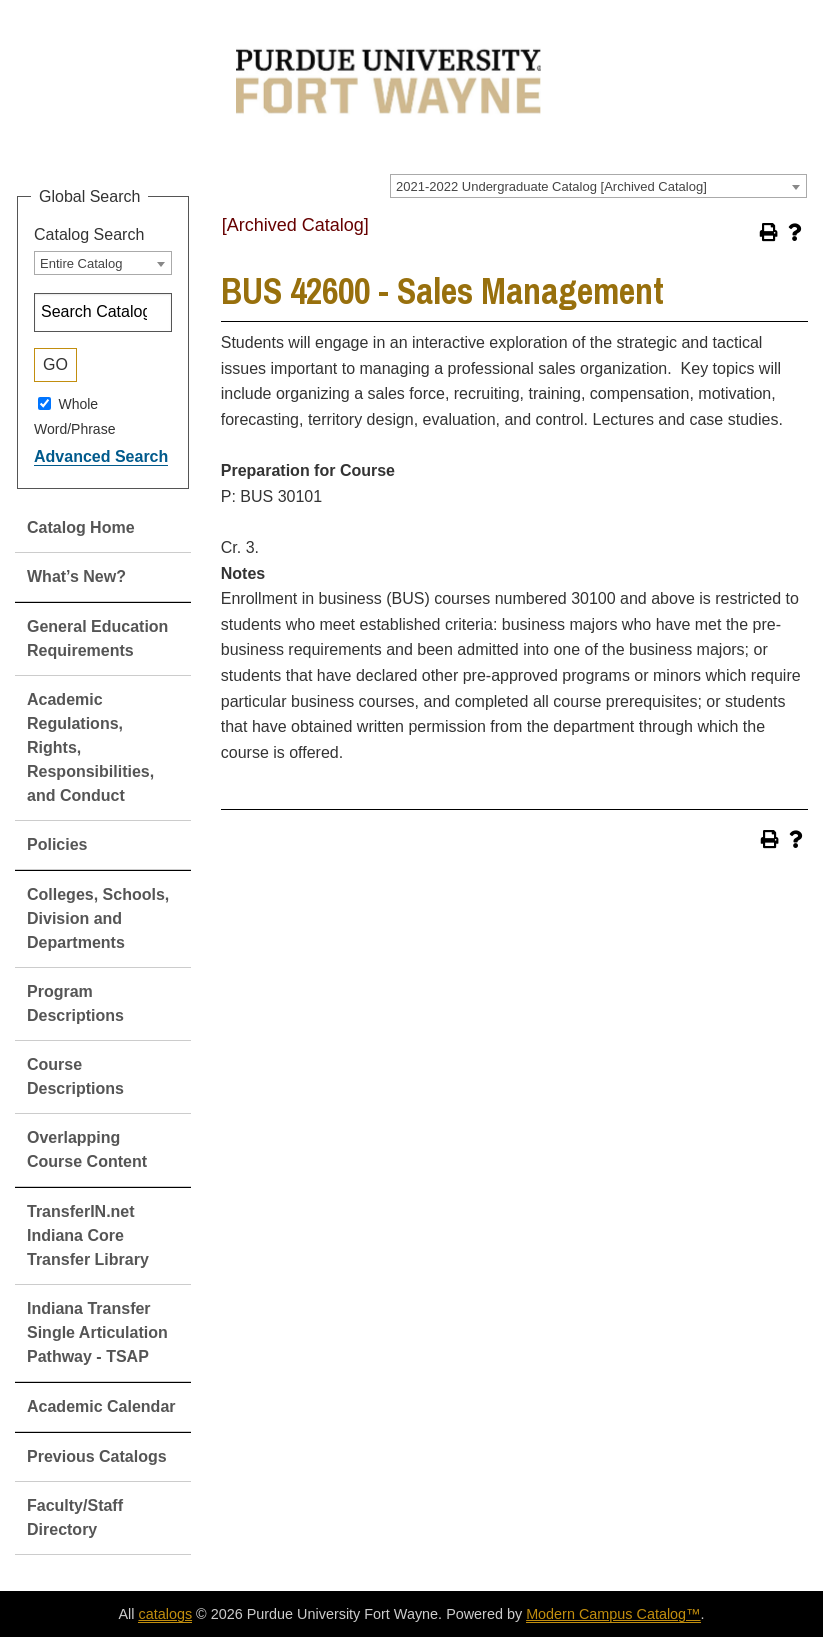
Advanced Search (101, 456)
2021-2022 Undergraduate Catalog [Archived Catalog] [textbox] (551, 186)
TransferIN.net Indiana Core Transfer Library (88, 1235)
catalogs (165, 1614)
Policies (57, 844)
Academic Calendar (101, 1406)
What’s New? (76, 576)
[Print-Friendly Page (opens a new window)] (769, 232)
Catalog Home (81, 527)
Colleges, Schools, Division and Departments (98, 918)
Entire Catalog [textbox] (81, 263)
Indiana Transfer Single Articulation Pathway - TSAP (97, 1332)
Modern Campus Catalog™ (613, 1614)
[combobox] (598, 186)
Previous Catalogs (97, 1456)
